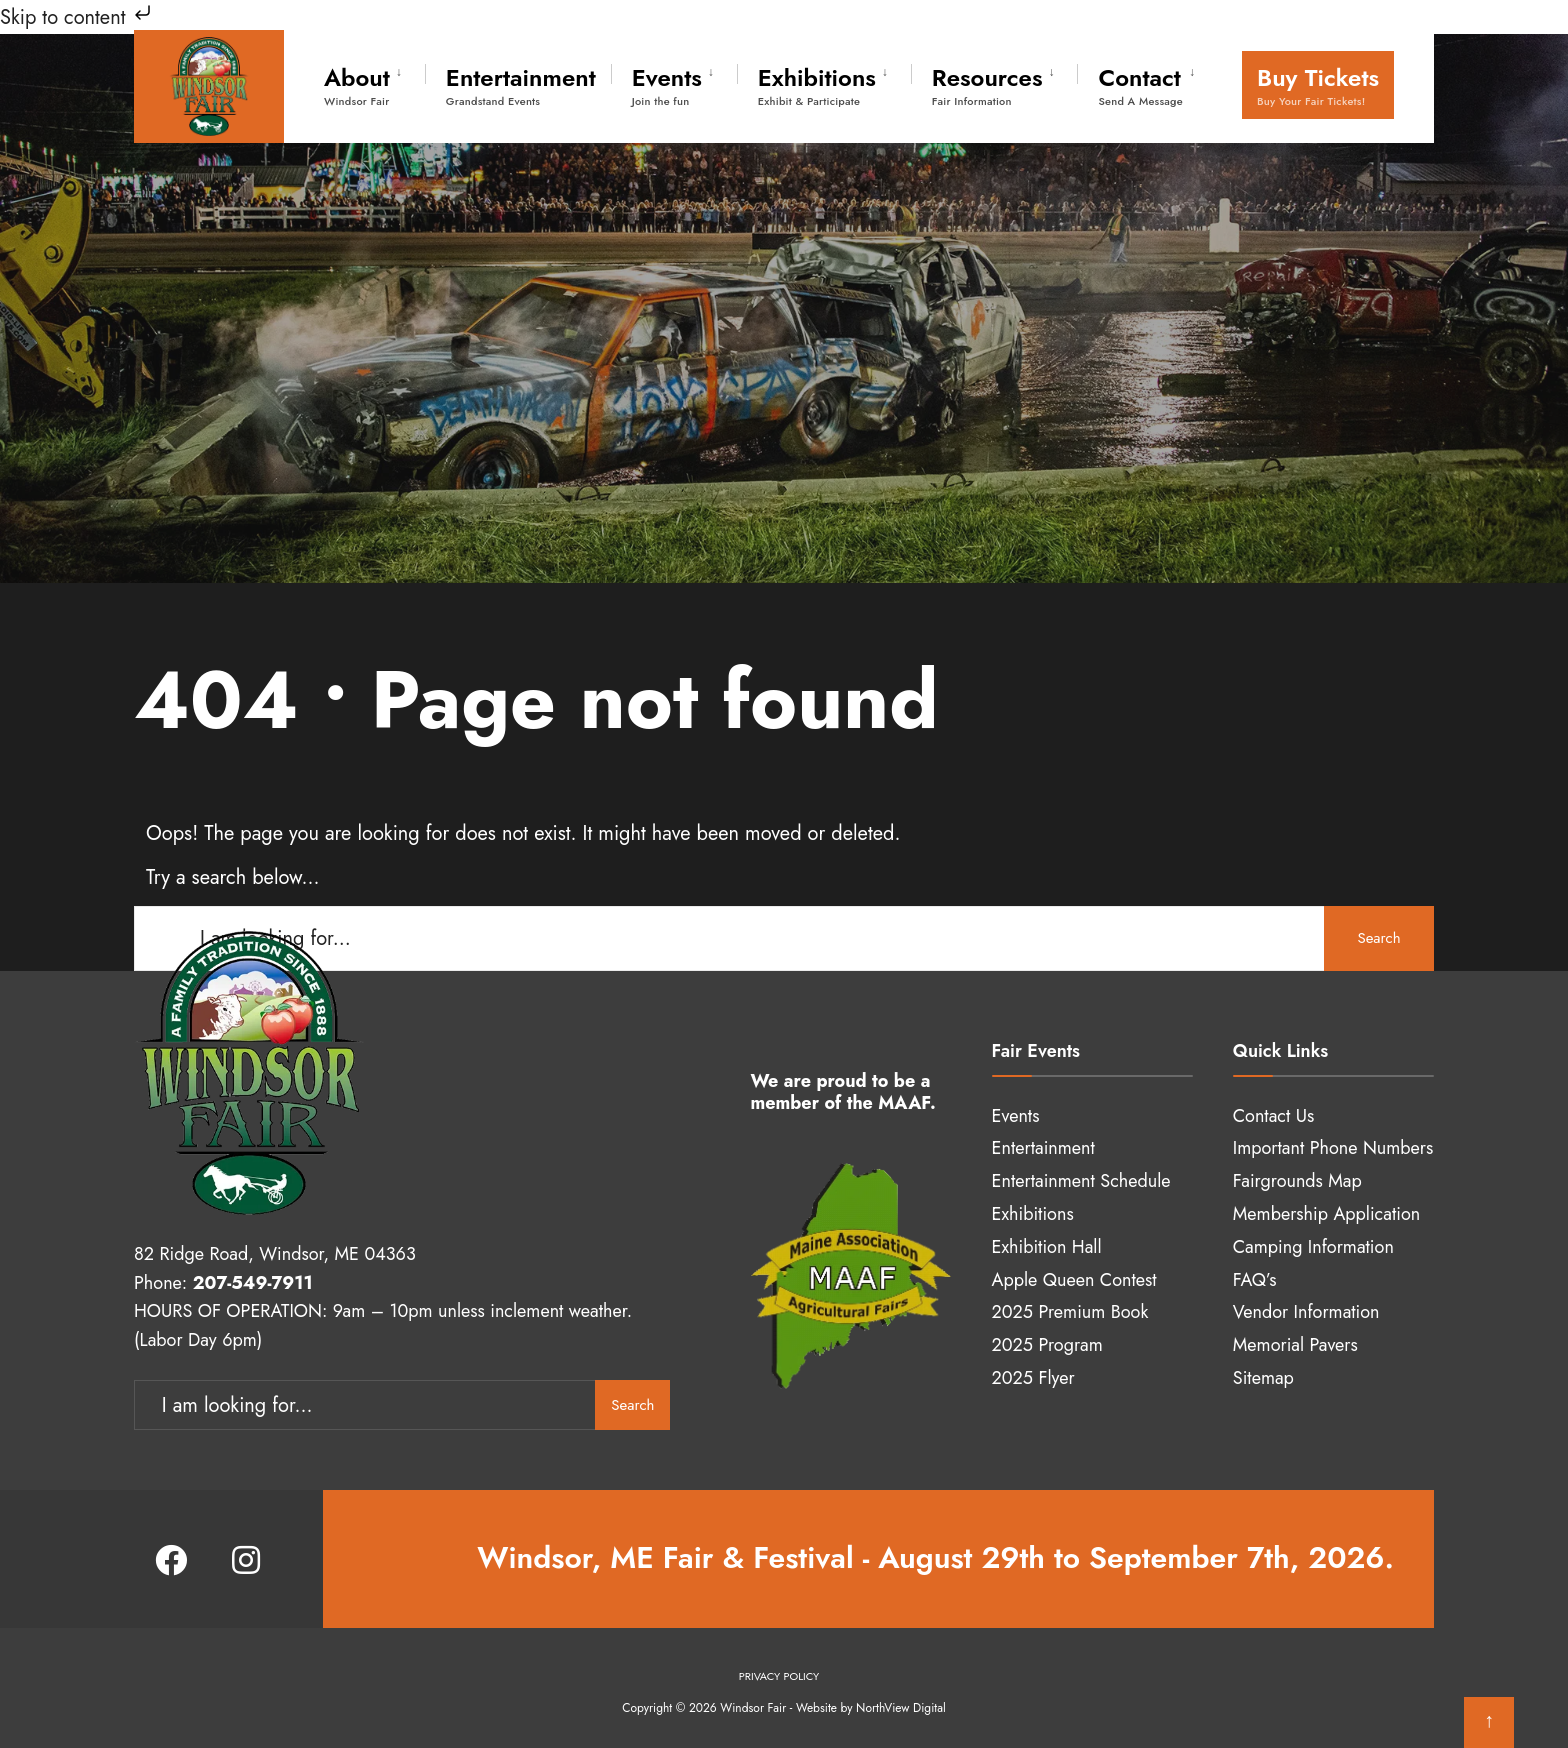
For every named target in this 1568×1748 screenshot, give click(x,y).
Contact (1140, 84)
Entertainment (521, 84)
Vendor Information (1306, 1312)
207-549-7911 (253, 1283)
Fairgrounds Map (1297, 1181)
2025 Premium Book (1070, 1312)
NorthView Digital (901, 1708)
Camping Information (1313, 1247)
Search (1378, 938)
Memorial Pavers (1295, 1345)
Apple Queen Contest (1074, 1280)
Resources (987, 84)
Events (667, 84)
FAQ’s (1255, 1280)
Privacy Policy (779, 1676)
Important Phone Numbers (1333, 1148)
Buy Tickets (1318, 84)
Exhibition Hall (1047, 1247)
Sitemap (1263, 1378)
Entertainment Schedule (1081, 1181)
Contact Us (1273, 1116)
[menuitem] (374, 82)
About (357, 84)
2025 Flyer (1033, 1378)
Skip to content (77, 17)
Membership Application (1326, 1214)
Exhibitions (817, 84)
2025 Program (1047, 1345)
